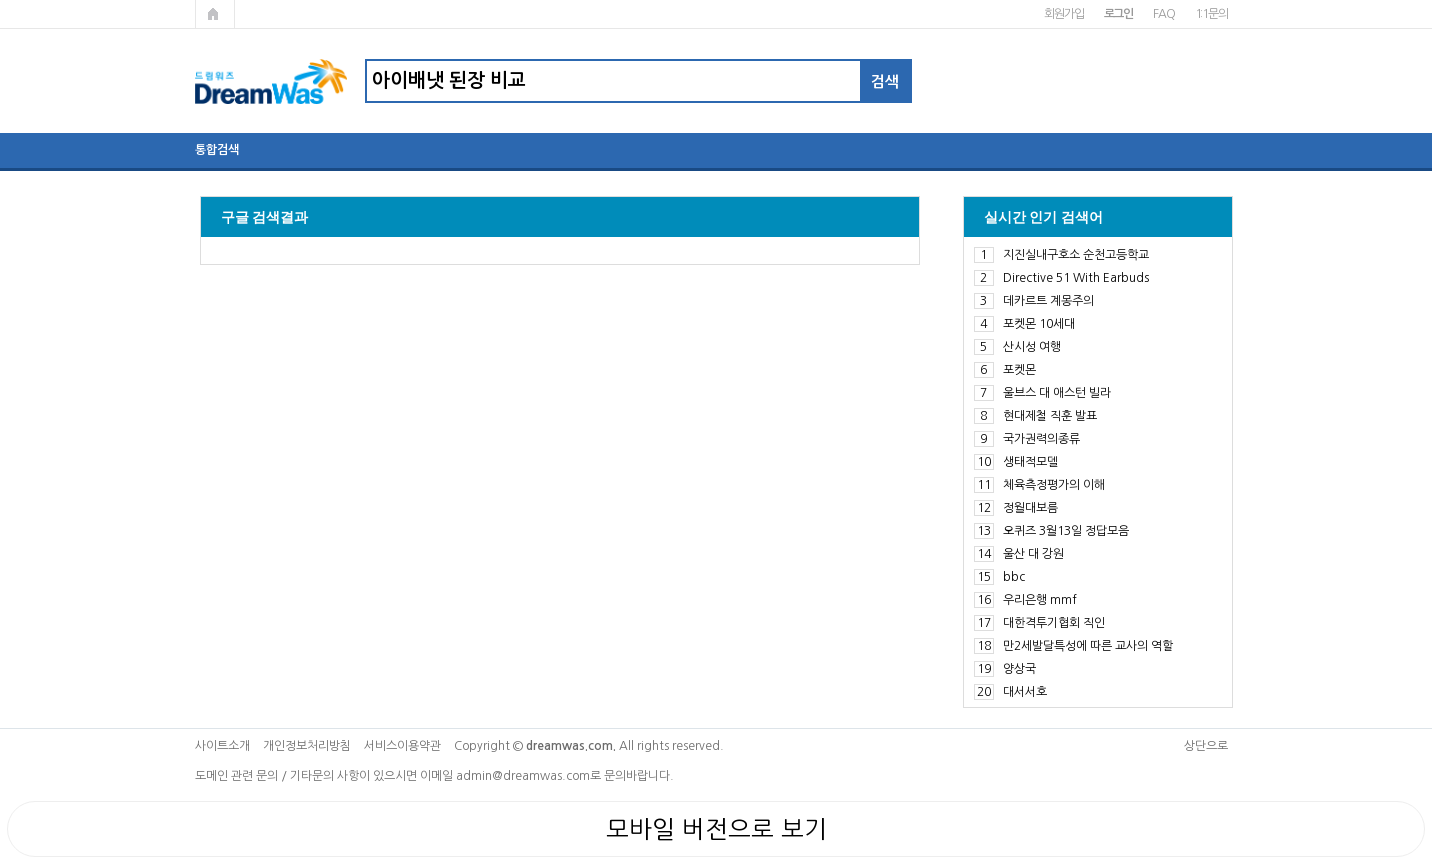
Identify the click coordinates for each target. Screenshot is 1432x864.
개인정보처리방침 (307, 746)
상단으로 (1206, 746)
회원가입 (1063, 14)
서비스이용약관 (402, 746)
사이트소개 (222, 746)
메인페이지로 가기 (215, 14)
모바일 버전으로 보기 (716, 829)
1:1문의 (1211, 14)
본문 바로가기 (0, 0)
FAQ (1163, 14)
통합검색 (217, 150)
